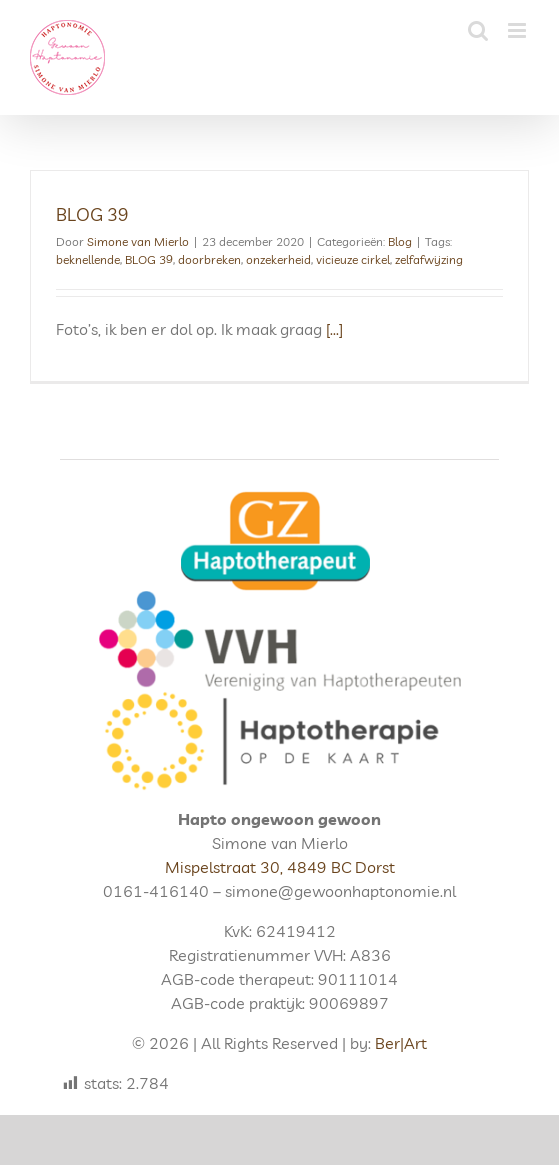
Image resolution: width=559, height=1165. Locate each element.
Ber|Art (401, 1043)
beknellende (88, 259)
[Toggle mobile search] (478, 30)
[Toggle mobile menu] (518, 30)
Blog (400, 241)
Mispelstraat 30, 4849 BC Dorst (280, 867)
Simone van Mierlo (138, 241)
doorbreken (209, 259)
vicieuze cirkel (353, 259)
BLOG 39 (92, 214)
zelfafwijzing (429, 259)
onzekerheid (278, 259)
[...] (334, 329)
